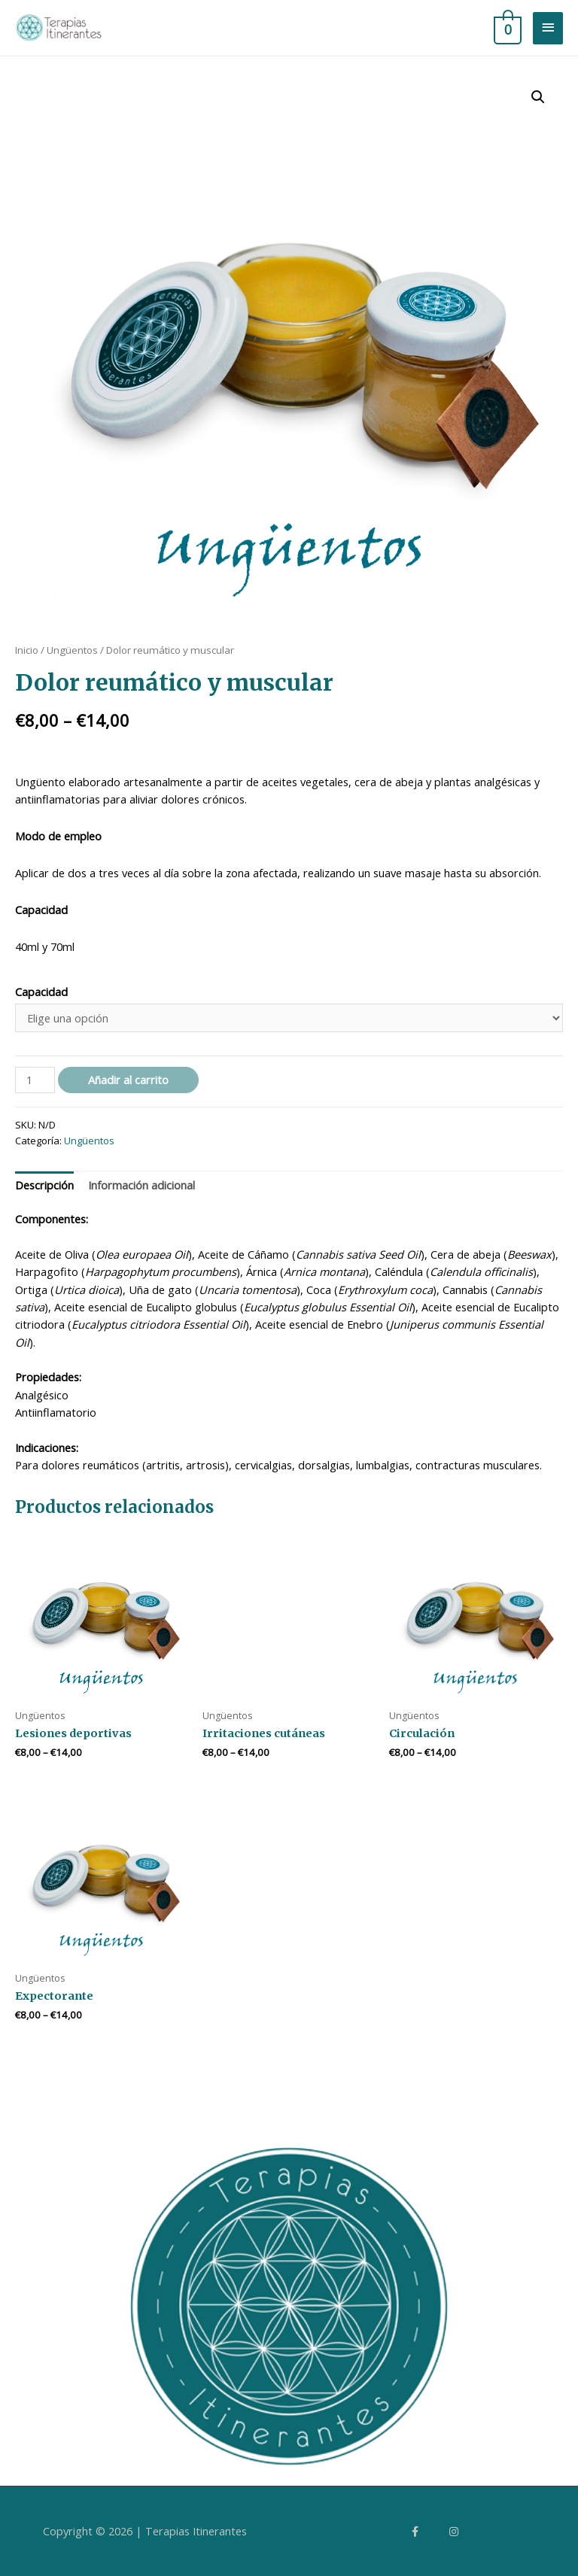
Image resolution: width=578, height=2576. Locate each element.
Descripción (44, 1184)
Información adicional (141, 1184)
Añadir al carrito (128, 1079)
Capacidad (41, 991)
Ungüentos (72, 650)
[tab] (44, 1185)
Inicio (26, 650)
